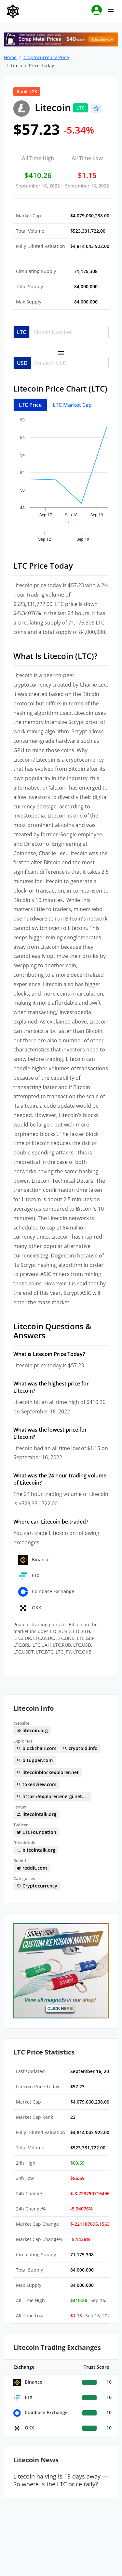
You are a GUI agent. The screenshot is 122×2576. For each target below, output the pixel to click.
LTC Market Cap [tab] (72, 404)
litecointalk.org (36, 1814)
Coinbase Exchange (46, 1591)
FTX (28, 1575)
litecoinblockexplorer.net (48, 1772)
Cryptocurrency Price (46, 57)
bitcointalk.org (36, 1850)
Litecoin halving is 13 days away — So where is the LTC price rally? (60, 2480)
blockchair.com (36, 1748)
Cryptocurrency (37, 1886)
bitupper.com (35, 1760)
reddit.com (32, 1868)
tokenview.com (36, 1784)
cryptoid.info (80, 1748)
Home (10, 57)
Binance (33, 1559)
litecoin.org (32, 1730)
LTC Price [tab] (30, 404)
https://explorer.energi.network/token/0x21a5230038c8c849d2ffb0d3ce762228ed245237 (54, 1796)
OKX (29, 1607)
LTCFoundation (36, 1832)
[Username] (69, 332)
